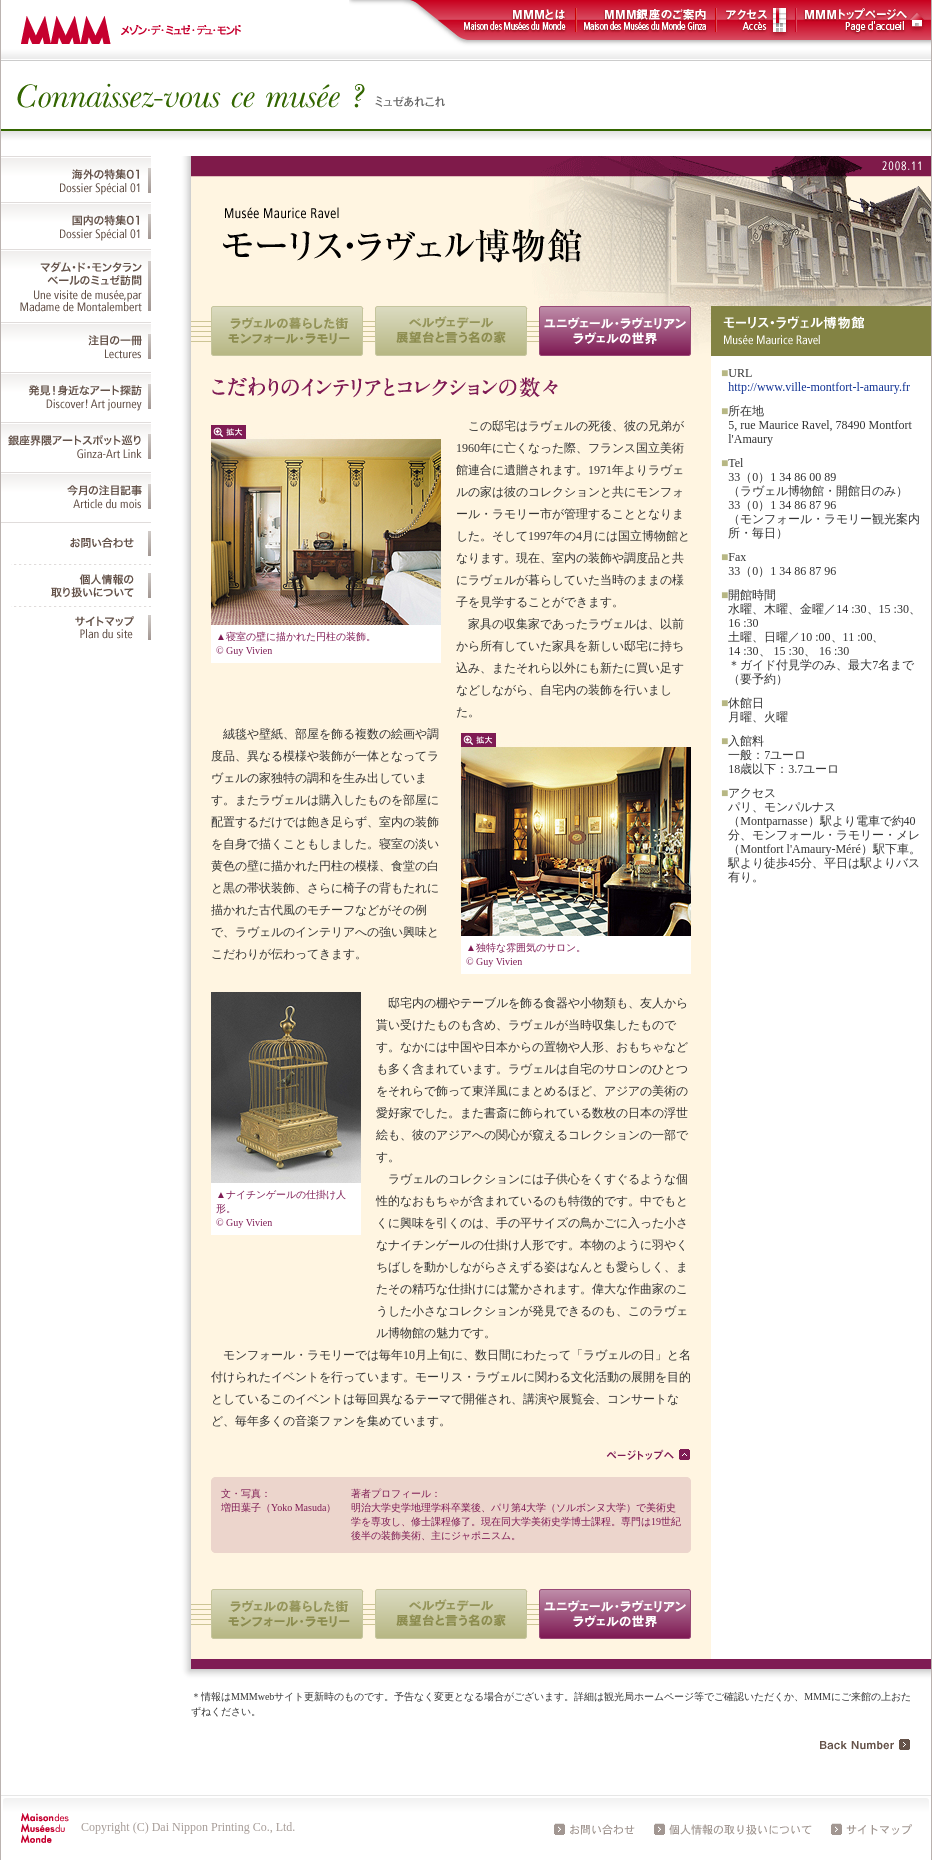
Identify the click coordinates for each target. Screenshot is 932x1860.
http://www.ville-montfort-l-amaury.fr (819, 387)
